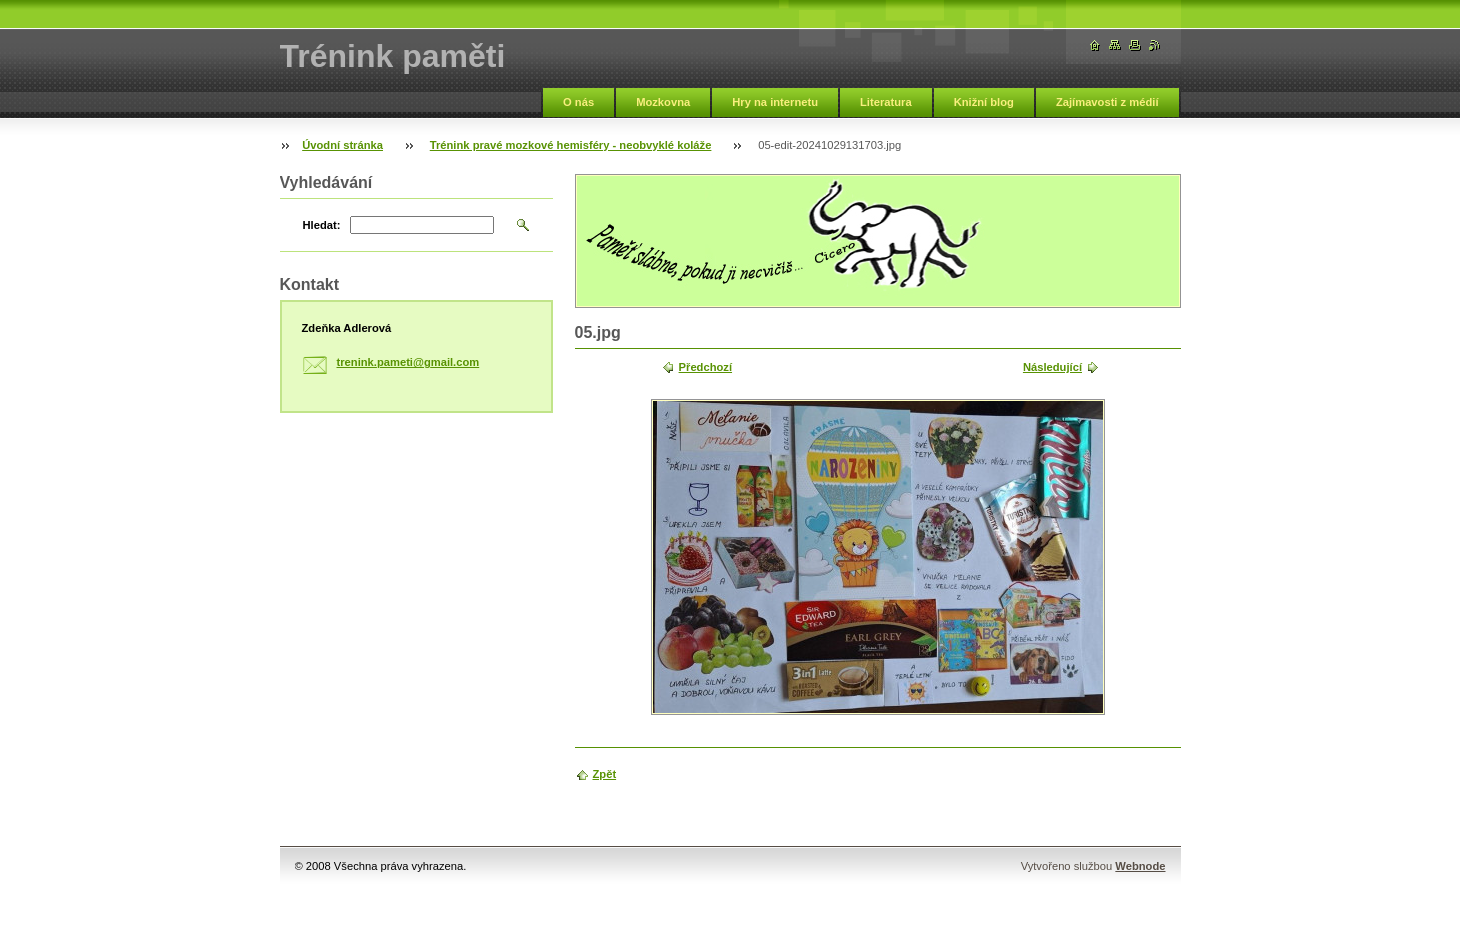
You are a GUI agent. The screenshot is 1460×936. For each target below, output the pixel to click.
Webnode (1140, 866)
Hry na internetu (775, 102)
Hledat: (322, 225)
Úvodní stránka (342, 145)
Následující (1052, 367)
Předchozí (705, 367)
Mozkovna (663, 102)
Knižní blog (984, 102)
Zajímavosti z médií (1107, 102)
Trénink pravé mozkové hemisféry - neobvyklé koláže (571, 145)
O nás (578, 102)
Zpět (605, 774)
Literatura (886, 102)
